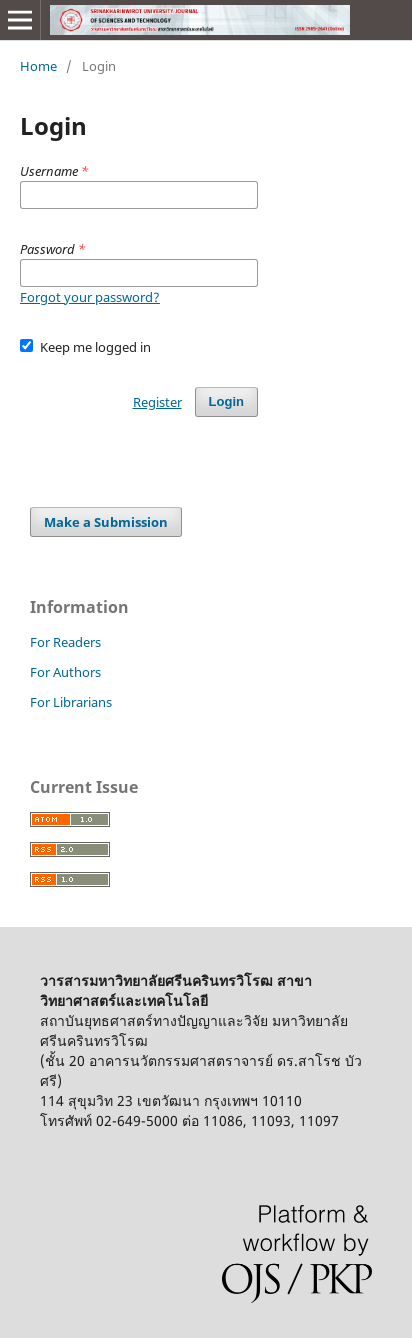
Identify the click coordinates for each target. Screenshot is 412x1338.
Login (226, 401)
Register (157, 402)
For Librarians (71, 702)
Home (38, 66)
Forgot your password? (90, 297)
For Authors (65, 672)
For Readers (65, 642)
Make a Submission (106, 522)
